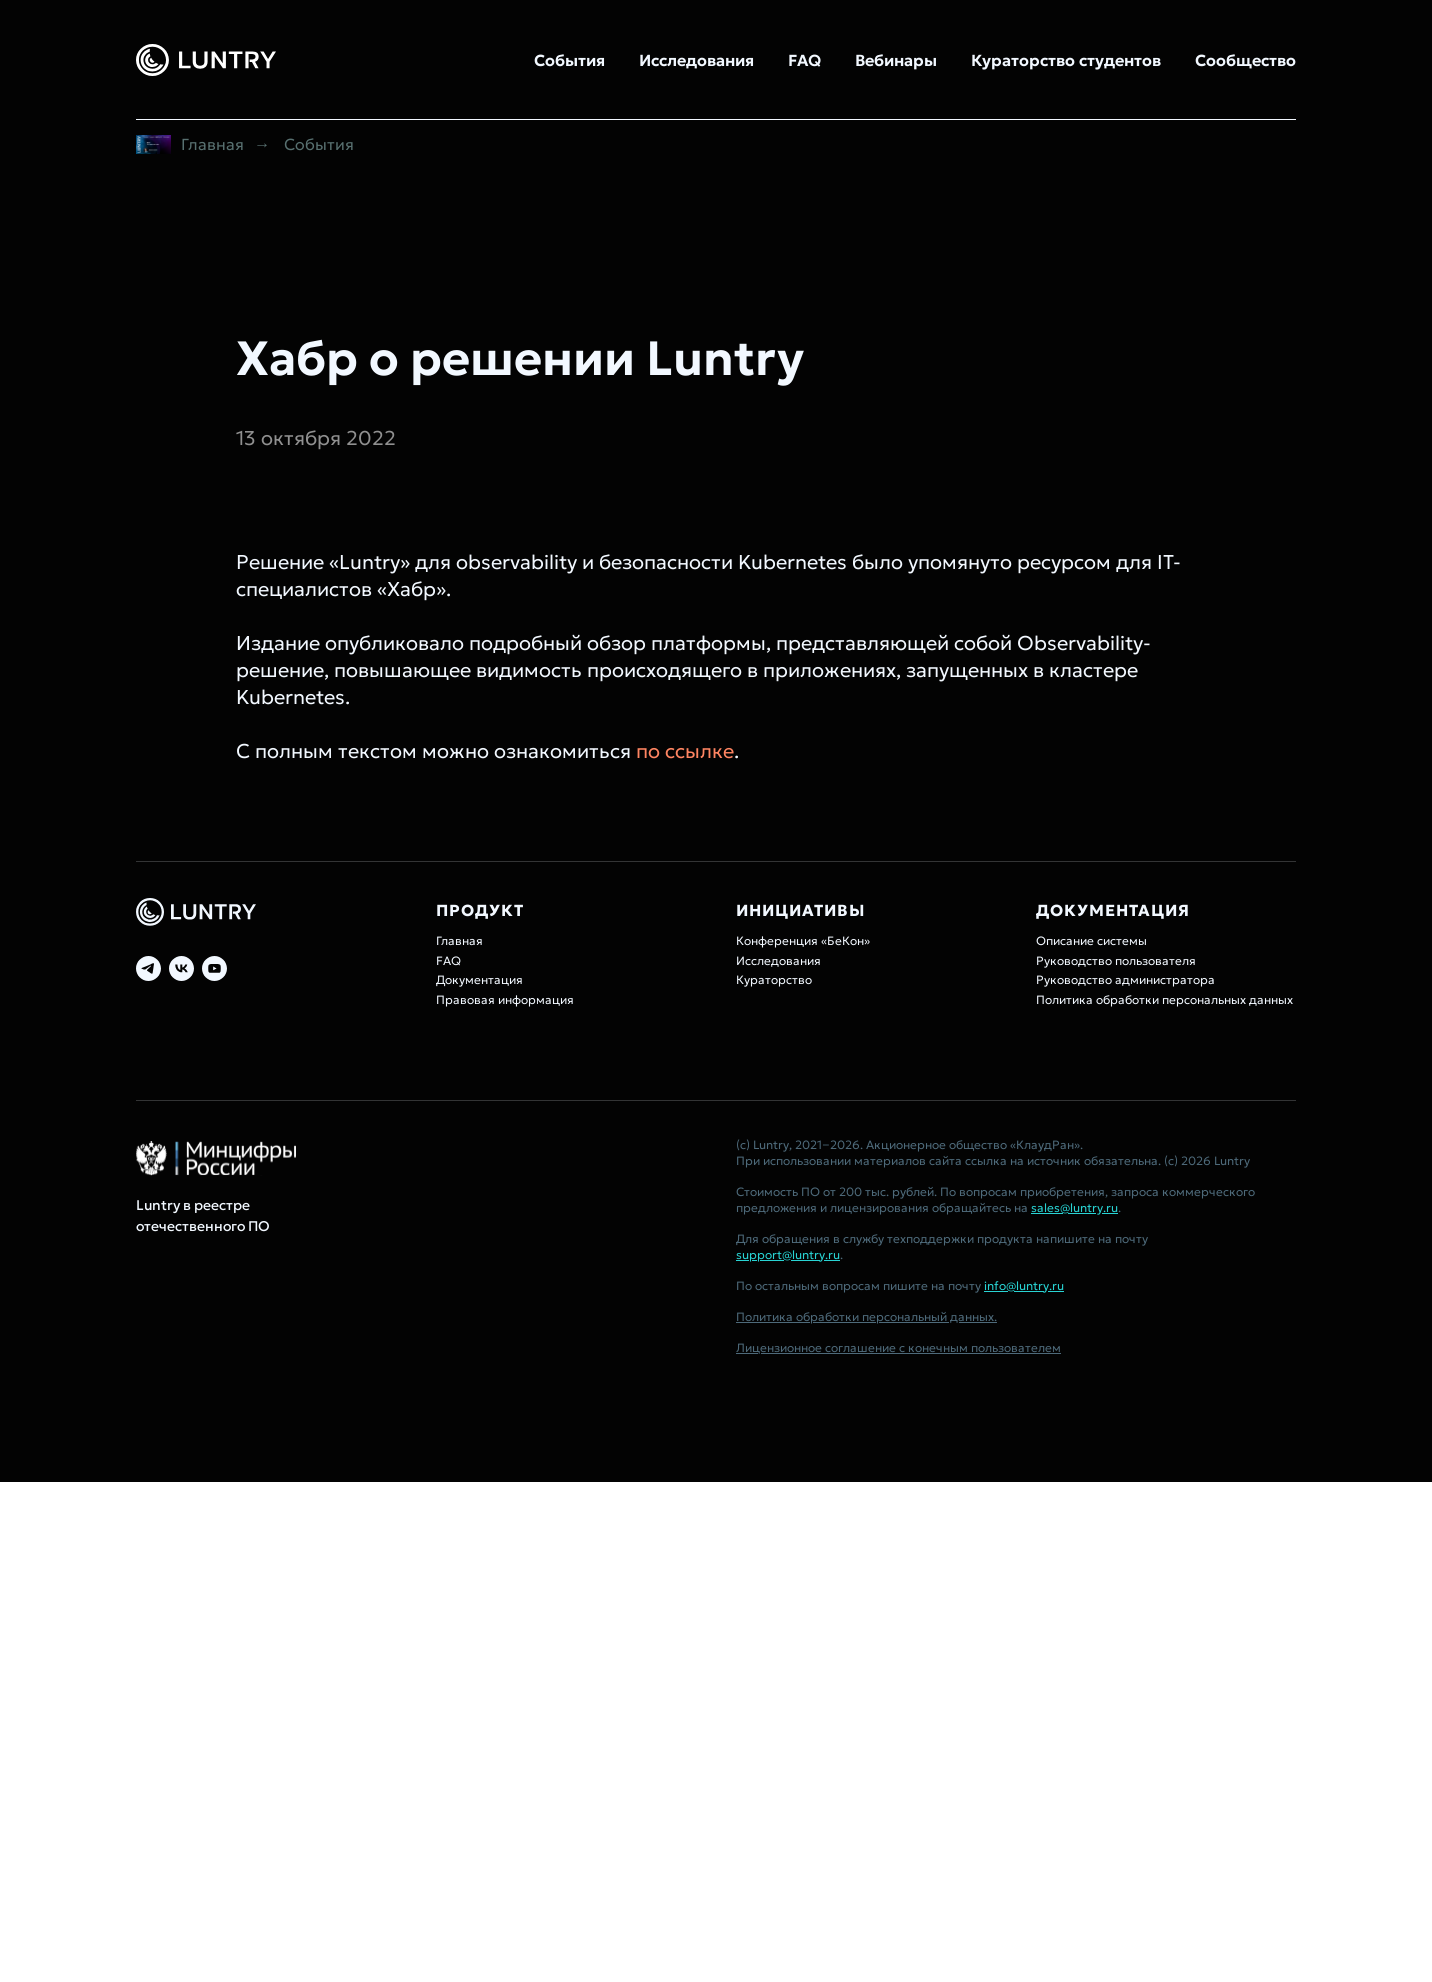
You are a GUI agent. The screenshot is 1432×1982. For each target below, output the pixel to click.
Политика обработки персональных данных (1164, 999)
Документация (479, 979)
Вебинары (896, 60)
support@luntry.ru (788, 1254)
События (569, 60)
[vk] (181, 968)
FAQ (804, 60)
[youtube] (214, 968)
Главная (190, 144)
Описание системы (1091, 940)
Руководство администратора (1125, 979)
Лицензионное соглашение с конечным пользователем (898, 1347)
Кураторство (774, 979)
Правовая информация (505, 999)
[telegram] (148, 968)
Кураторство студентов (1066, 60)
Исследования (696, 60)
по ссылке (685, 751)
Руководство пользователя (1116, 960)
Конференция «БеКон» (803, 940)
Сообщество (1245, 60)
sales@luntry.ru (1074, 1207)
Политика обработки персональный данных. (866, 1316)
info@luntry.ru (1024, 1285)
